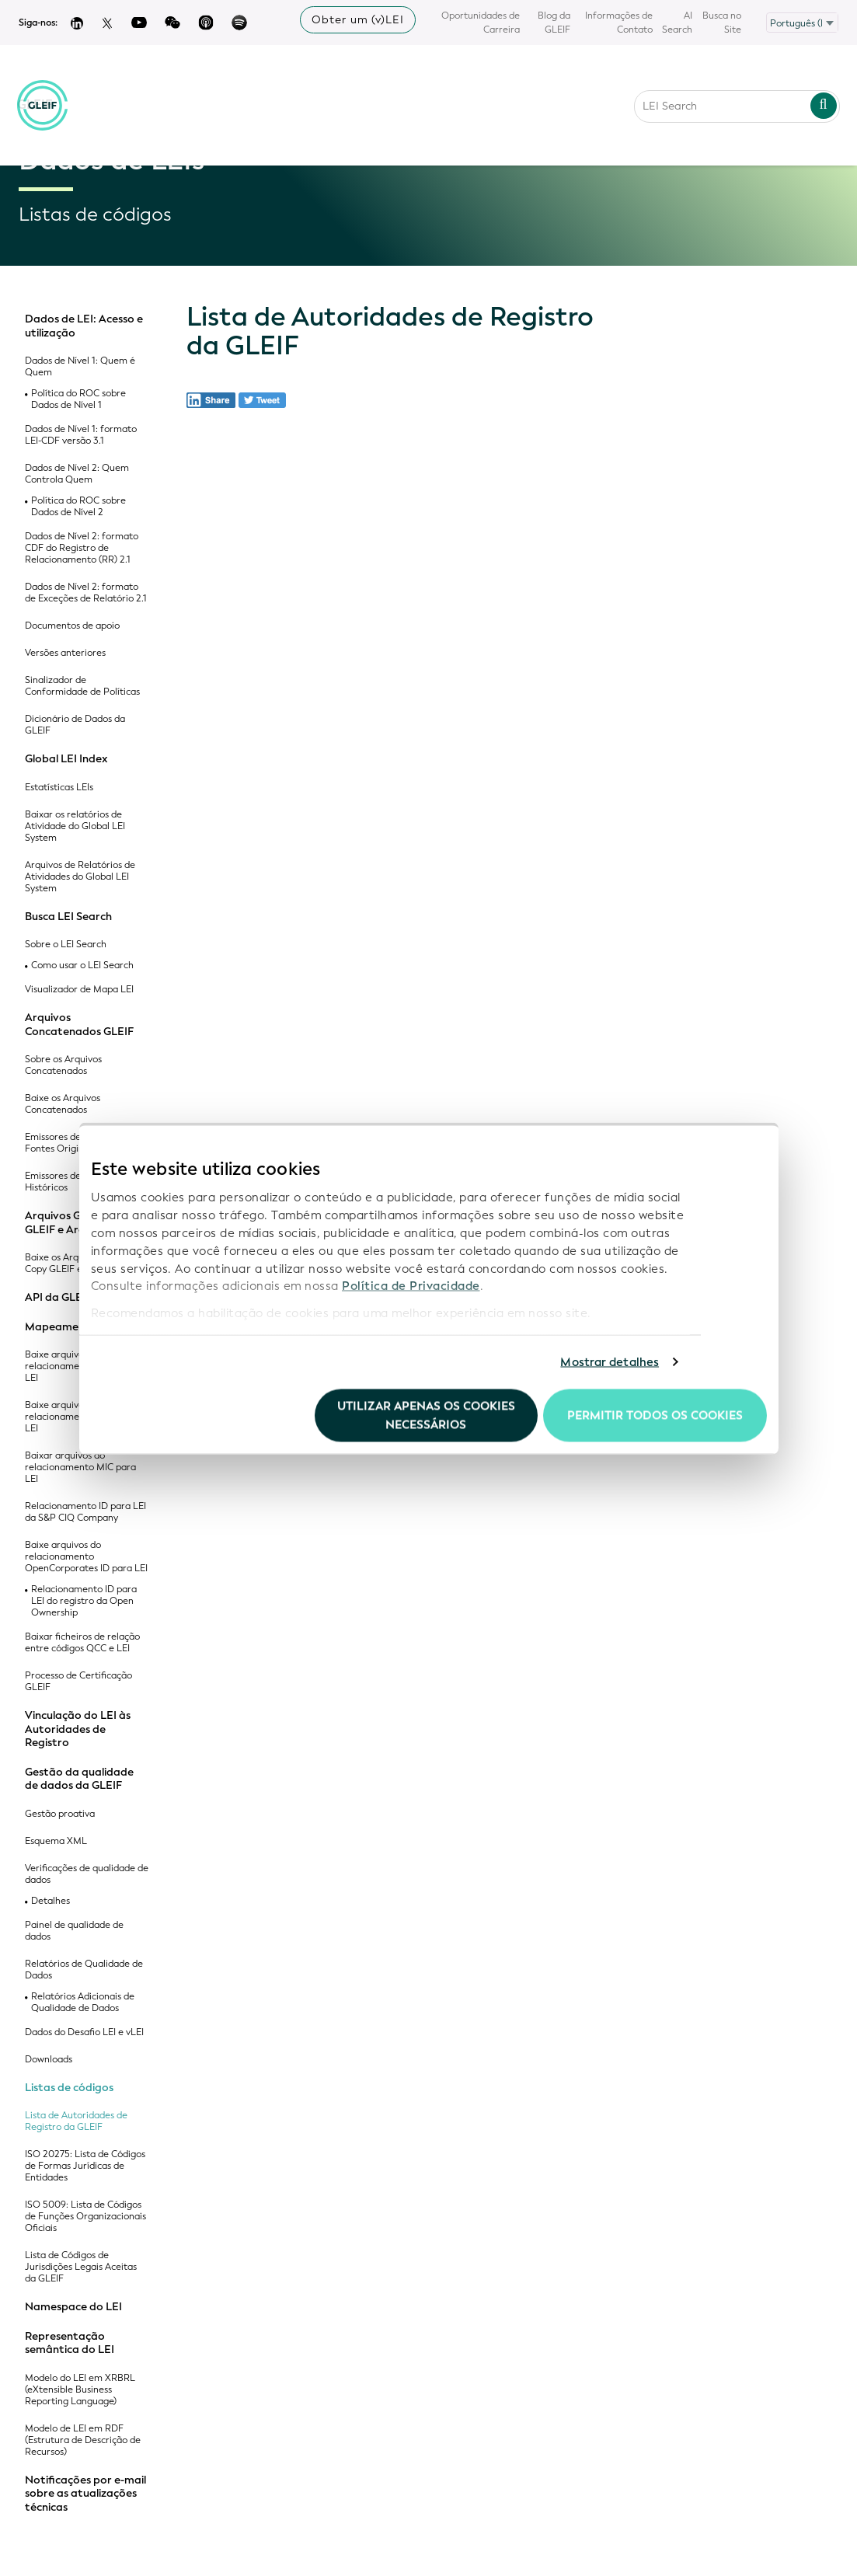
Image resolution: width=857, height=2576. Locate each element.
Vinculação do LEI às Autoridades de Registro (78, 1729)
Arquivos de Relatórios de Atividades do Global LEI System (80, 876)
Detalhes (50, 1901)
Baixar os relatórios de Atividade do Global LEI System (75, 826)
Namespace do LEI (73, 2307)
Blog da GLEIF (554, 22)
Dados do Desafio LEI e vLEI (84, 2032)
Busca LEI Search (68, 917)
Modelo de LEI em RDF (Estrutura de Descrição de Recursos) (83, 2440)
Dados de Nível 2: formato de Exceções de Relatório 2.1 (86, 593)
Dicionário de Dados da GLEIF (75, 725)
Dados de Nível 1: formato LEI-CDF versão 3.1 (81, 435)
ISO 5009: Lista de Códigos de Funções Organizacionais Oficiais (85, 2216)
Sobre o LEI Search (65, 944)
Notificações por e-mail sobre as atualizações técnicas (85, 2494)
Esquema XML (56, 1841)
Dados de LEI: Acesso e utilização (84, 326)
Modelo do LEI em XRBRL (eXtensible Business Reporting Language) (80, 2389)
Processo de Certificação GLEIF (78, 1681)
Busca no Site (721, 22)
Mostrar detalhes (609, 1362)
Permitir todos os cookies (655, 1415)
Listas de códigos (69, 2088)
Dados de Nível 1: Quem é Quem (80, 366)
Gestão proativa (60, 1814)
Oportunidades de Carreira (480, 22)
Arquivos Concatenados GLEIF (79, 1024)
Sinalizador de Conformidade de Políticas (82, 686)
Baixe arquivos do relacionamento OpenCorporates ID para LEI (86, 1556)
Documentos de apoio (72, 626)
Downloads (48, 2059)
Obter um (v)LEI (358, 19)
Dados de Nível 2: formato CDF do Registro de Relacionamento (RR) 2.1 (81, 548)
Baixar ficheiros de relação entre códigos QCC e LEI (82, 1642)
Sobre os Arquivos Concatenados (63, 1065)
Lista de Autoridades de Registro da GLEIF (76, 2121)
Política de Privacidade (411, 1286)
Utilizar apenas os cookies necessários (426, 1415)
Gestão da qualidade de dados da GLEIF (79, 1779)
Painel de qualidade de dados (74, 1931)
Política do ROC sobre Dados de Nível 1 (78, 399)
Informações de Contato (619, 22)
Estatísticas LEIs (59, 787)
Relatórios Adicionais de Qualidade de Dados (82, 2002)
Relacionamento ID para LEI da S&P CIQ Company (85, 1512)
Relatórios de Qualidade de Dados (84, 1970)
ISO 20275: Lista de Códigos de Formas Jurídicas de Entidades (85, 2166)
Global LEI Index (66, 759)
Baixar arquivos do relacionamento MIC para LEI (80, 1467)
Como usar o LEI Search (82, 965)
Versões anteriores (65, 653)
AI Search (677, 22)
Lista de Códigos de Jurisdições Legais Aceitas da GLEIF (81, 2267)
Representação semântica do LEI (69, 2343)
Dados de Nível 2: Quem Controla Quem (77, 474)
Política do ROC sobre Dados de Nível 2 (78, 506)
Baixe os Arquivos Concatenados (62, 1104)
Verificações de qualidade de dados (86, 1874)
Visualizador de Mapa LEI (79, 989)
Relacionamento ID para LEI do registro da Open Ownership (84, 1601)
